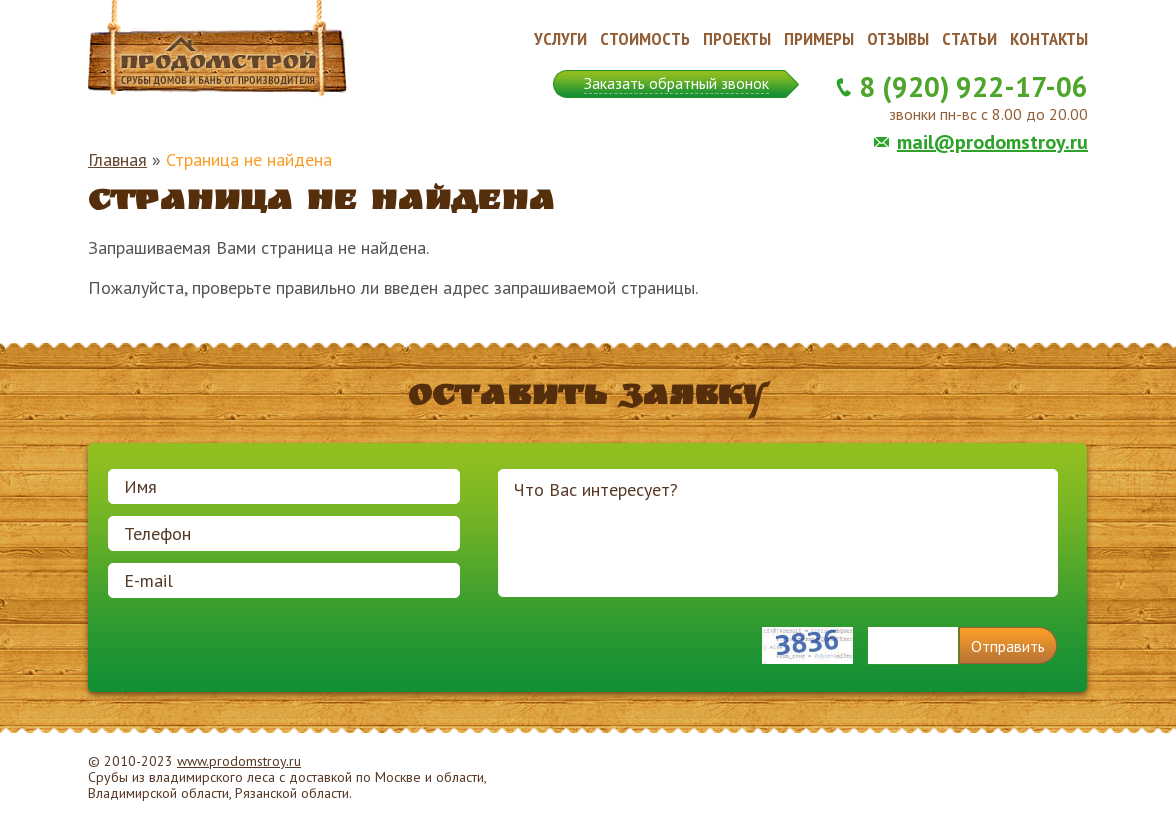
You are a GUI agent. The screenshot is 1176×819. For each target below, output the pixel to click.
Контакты (1049, 38)
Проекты (737, 38)
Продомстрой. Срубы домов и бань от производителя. (218, 49)
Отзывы (898, 38)
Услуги (560, 38)
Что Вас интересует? (778, 533)
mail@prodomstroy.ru (992, 142)
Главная (117, 159)
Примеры (819, 38)
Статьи (969, 38)
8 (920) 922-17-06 (973, 86)
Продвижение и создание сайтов (1040, 778)
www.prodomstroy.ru (239, 761)
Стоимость (645, 38)
